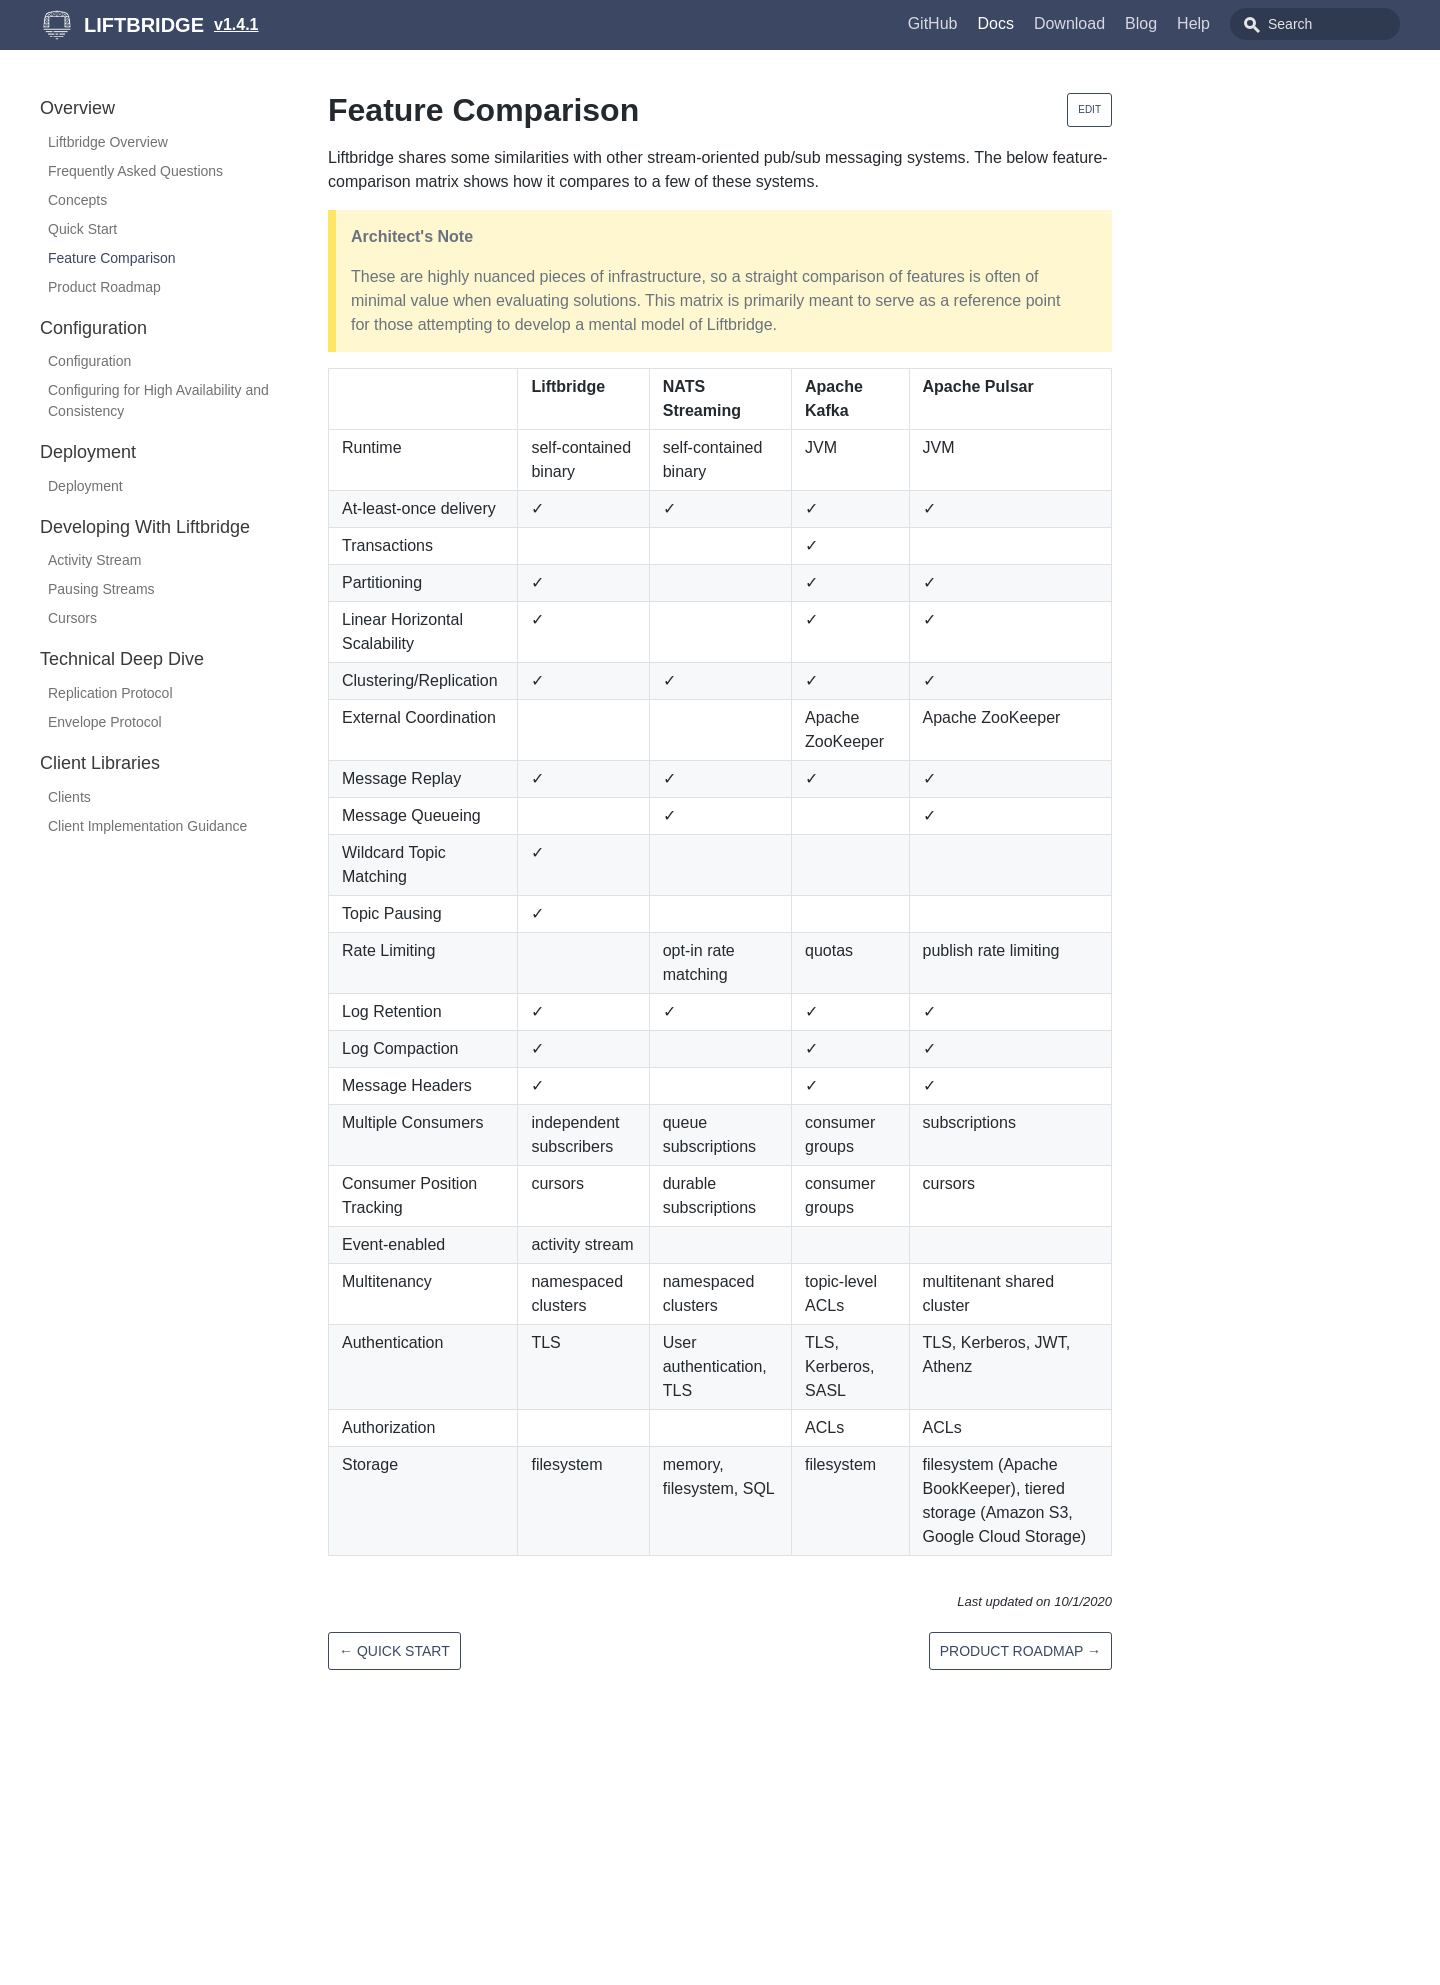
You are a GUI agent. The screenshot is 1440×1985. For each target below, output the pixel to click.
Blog (1141, 23)
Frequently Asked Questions (135, 171)
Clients (69, 797)
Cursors (72, 618)
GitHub (933, 23)
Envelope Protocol (105, 722)
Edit (1089, 109)
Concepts (77, 200)
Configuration (89, 361)
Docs (995, 23)
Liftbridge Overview (108, 142)
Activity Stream (94, 560)
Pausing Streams (101, 589)
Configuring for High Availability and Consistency (158, 400)
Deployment (85, 486)
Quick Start (82, 229)
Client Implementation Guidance (147, 826)
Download (1069, 23)
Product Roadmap (104, 287)
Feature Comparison (112, 258)
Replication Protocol (110, 693)
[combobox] (1315, 24)
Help (1193, 23)
